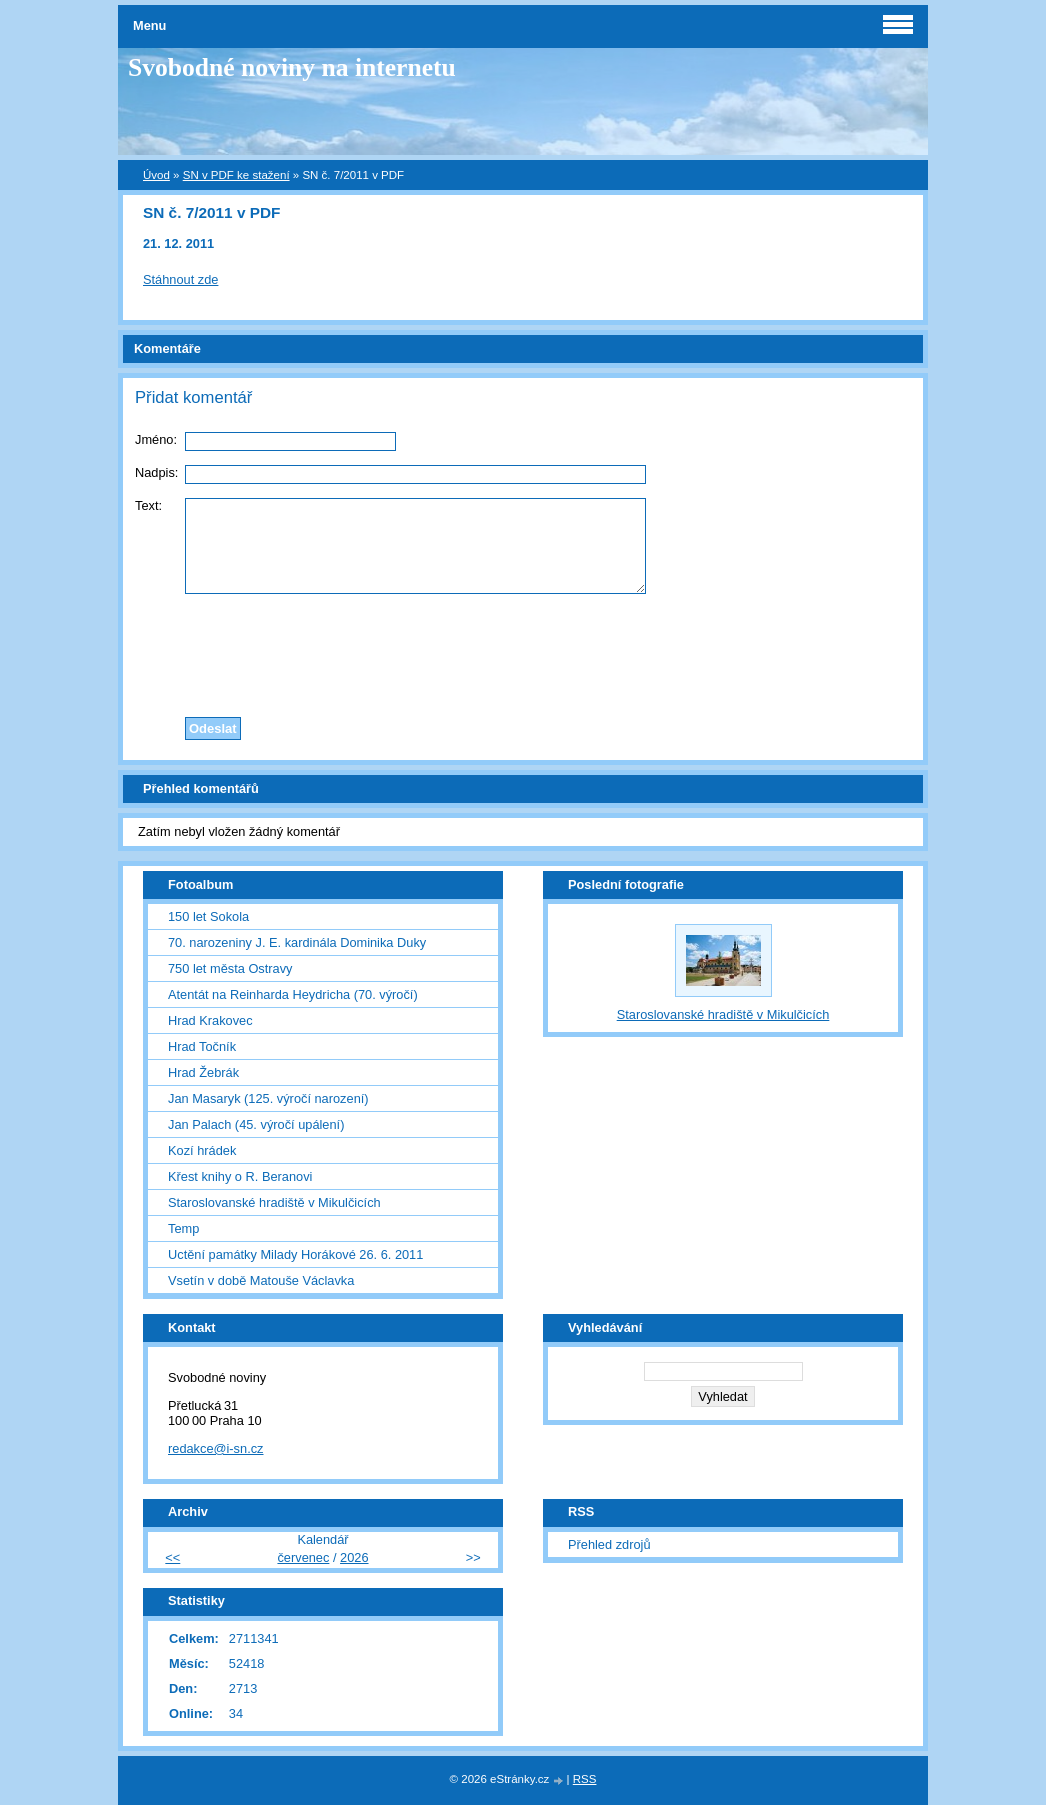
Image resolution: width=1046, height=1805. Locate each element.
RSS (585, 1779)
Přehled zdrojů (609, 1544)
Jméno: (156, 439)
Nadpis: (156, 472)
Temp (183, 1228)
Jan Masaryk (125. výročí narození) (268, 1098)
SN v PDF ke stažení (236, 175)
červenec (303, 1557)
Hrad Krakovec (210, 1020)
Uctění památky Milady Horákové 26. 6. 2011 (295, 1254)
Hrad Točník (202, 1046)
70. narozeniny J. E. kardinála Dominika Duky (297, 942)
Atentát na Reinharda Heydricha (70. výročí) (293, 994)
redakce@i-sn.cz (216, 1448)
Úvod (156, 175)
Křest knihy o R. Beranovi (240, 1176)
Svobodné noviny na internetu (292, 67)
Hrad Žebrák (203, 1072)
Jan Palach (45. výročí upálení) (256, 1124)
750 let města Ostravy (230, 968)
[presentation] (523, 650)
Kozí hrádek (202, 1150)
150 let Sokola (208, 916)
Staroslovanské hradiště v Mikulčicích (274, 1202)
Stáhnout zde (180, 279)
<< (172, 1557)
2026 (354, 1557)
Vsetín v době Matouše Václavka (261, 1280)
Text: (148, 505)
